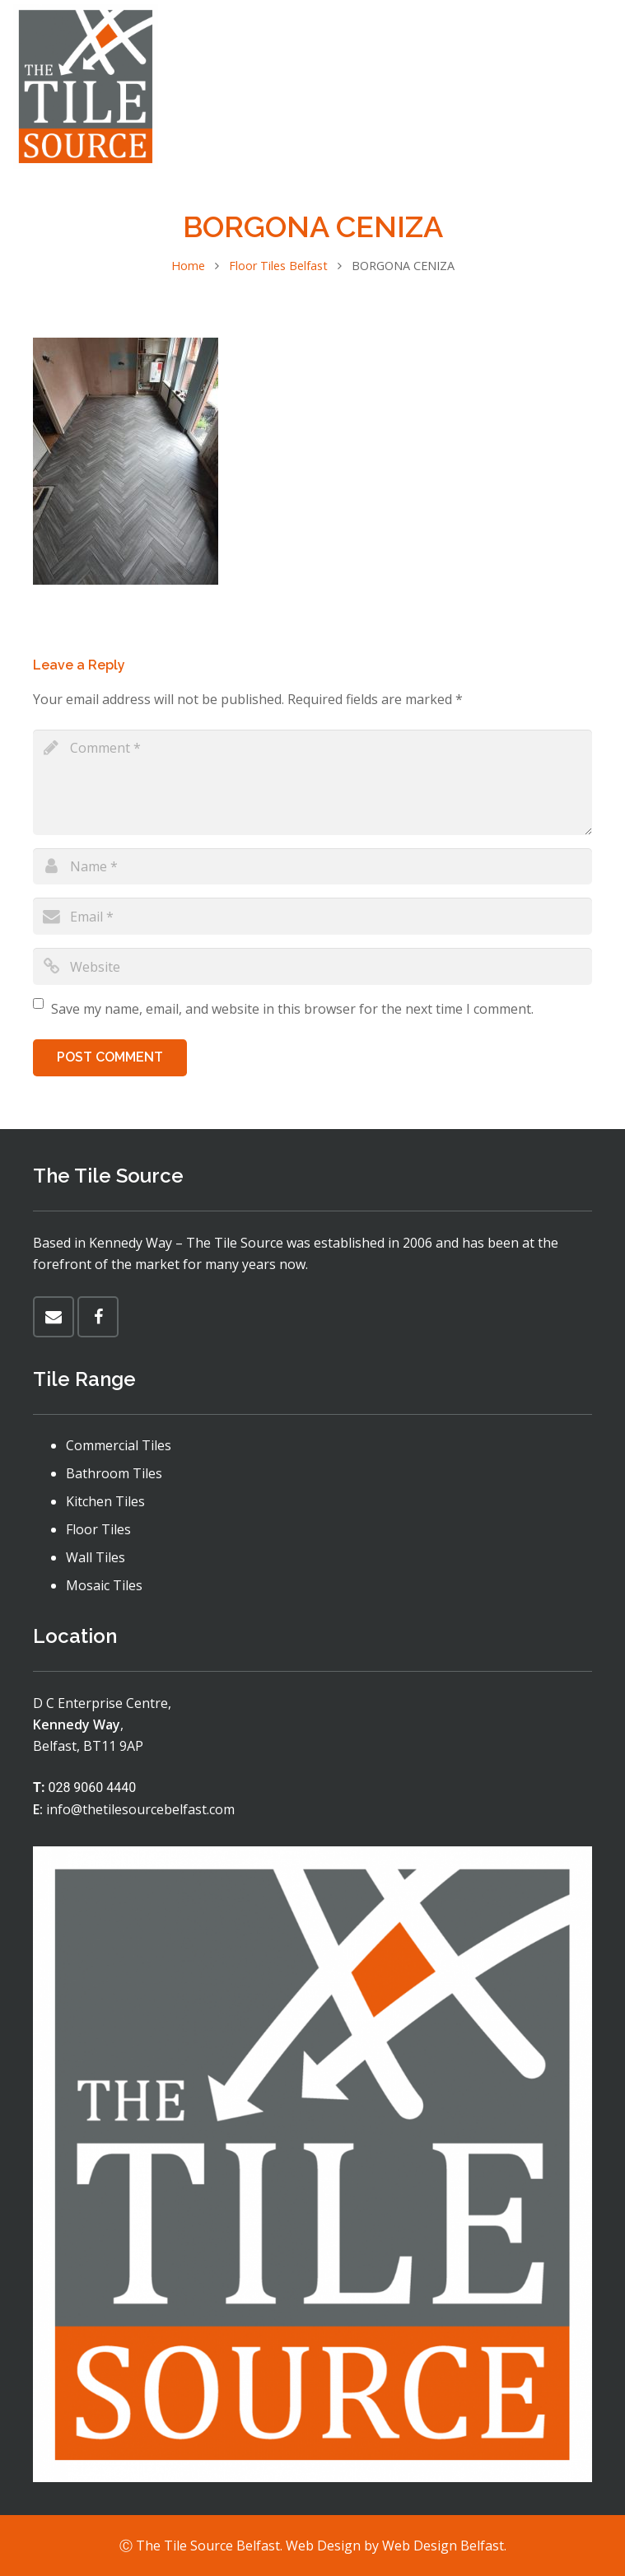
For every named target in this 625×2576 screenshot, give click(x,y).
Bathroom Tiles (114, 1473)
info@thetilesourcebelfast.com (140, 1809)
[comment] (312, 782)
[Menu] (545, 86)
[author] (312, 866)
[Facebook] (597, 86)
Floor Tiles (98, 1529)
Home (188, 265)
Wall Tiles (95, 1557)
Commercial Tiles (118, 1445)
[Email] (53, 1316)
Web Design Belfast (443, 2545)
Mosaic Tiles (104, 1585)
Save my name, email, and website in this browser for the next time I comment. (292, 1009)
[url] (312, 966)
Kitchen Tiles (105, 1501)
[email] (312, 916)
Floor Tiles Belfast (278, 265)
